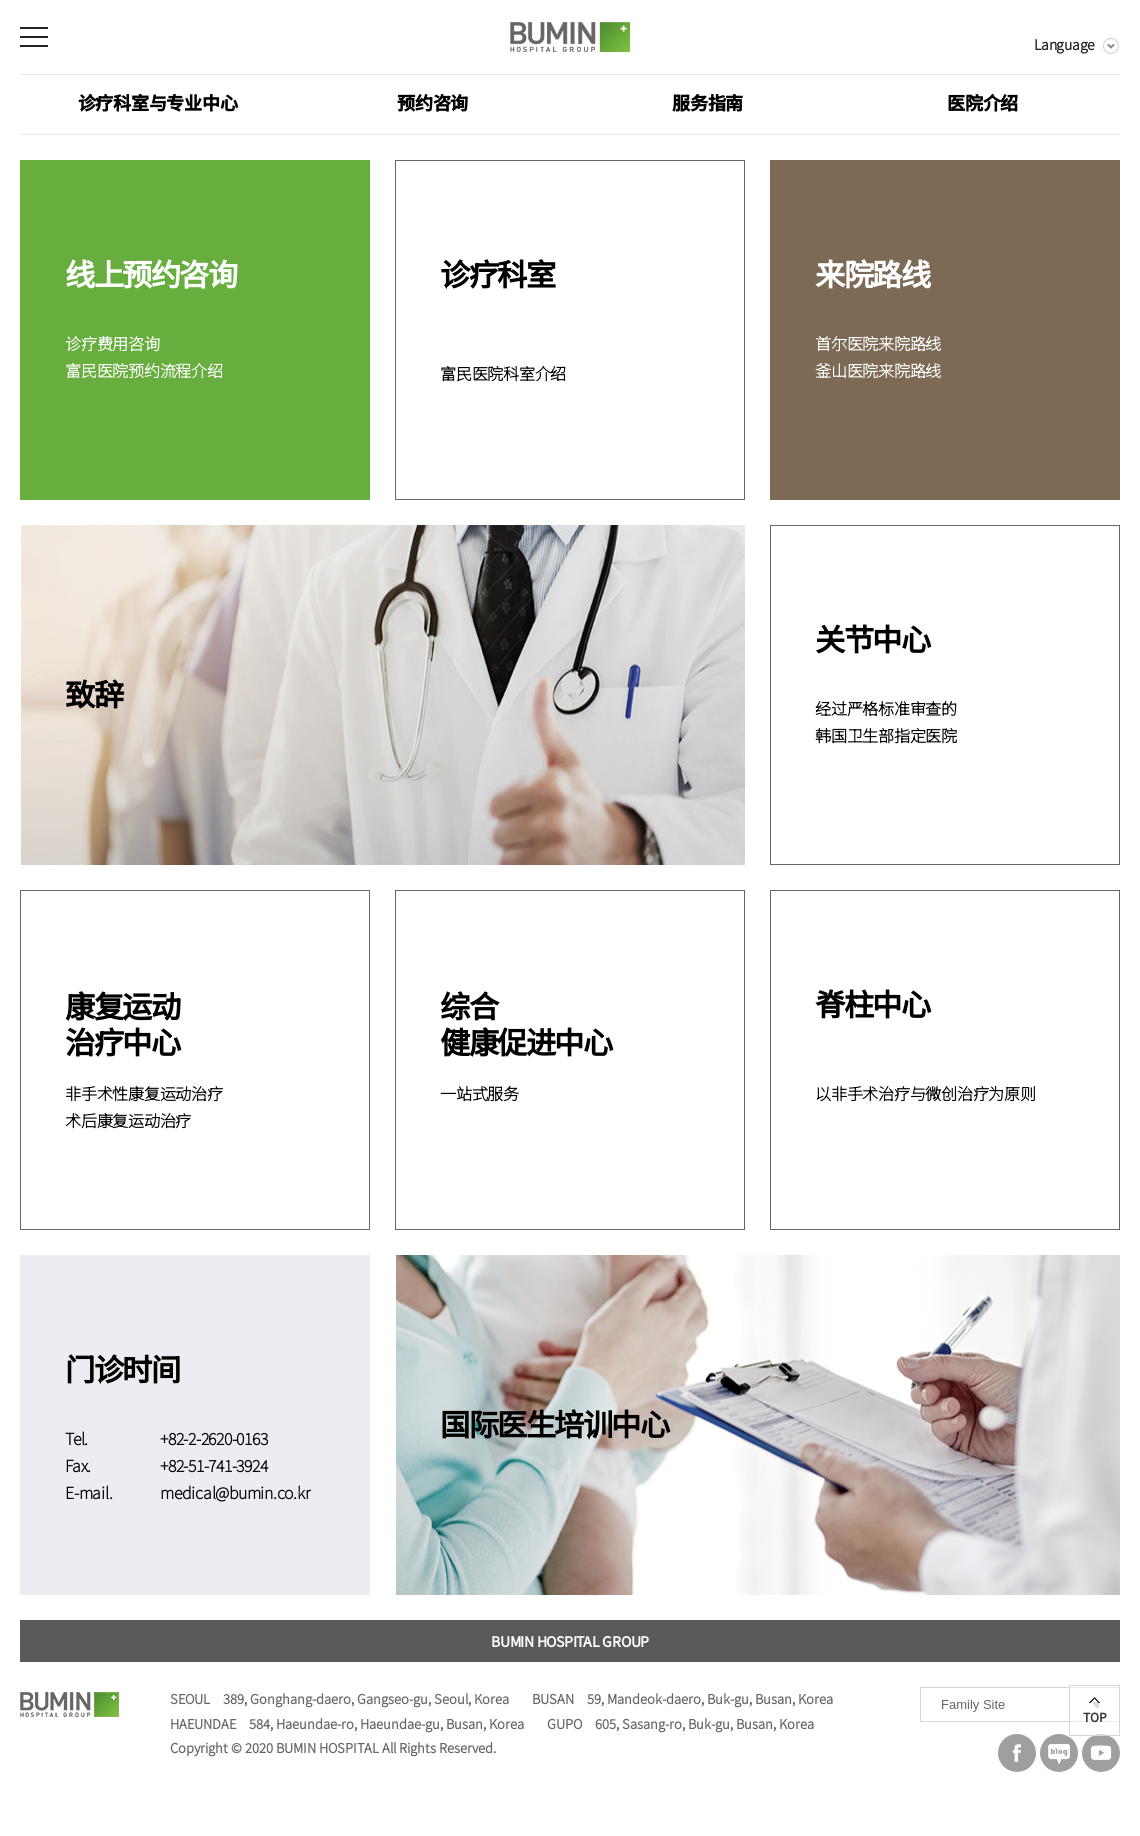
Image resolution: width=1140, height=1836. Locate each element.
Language (1064, 44)
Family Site (973, 1704)
